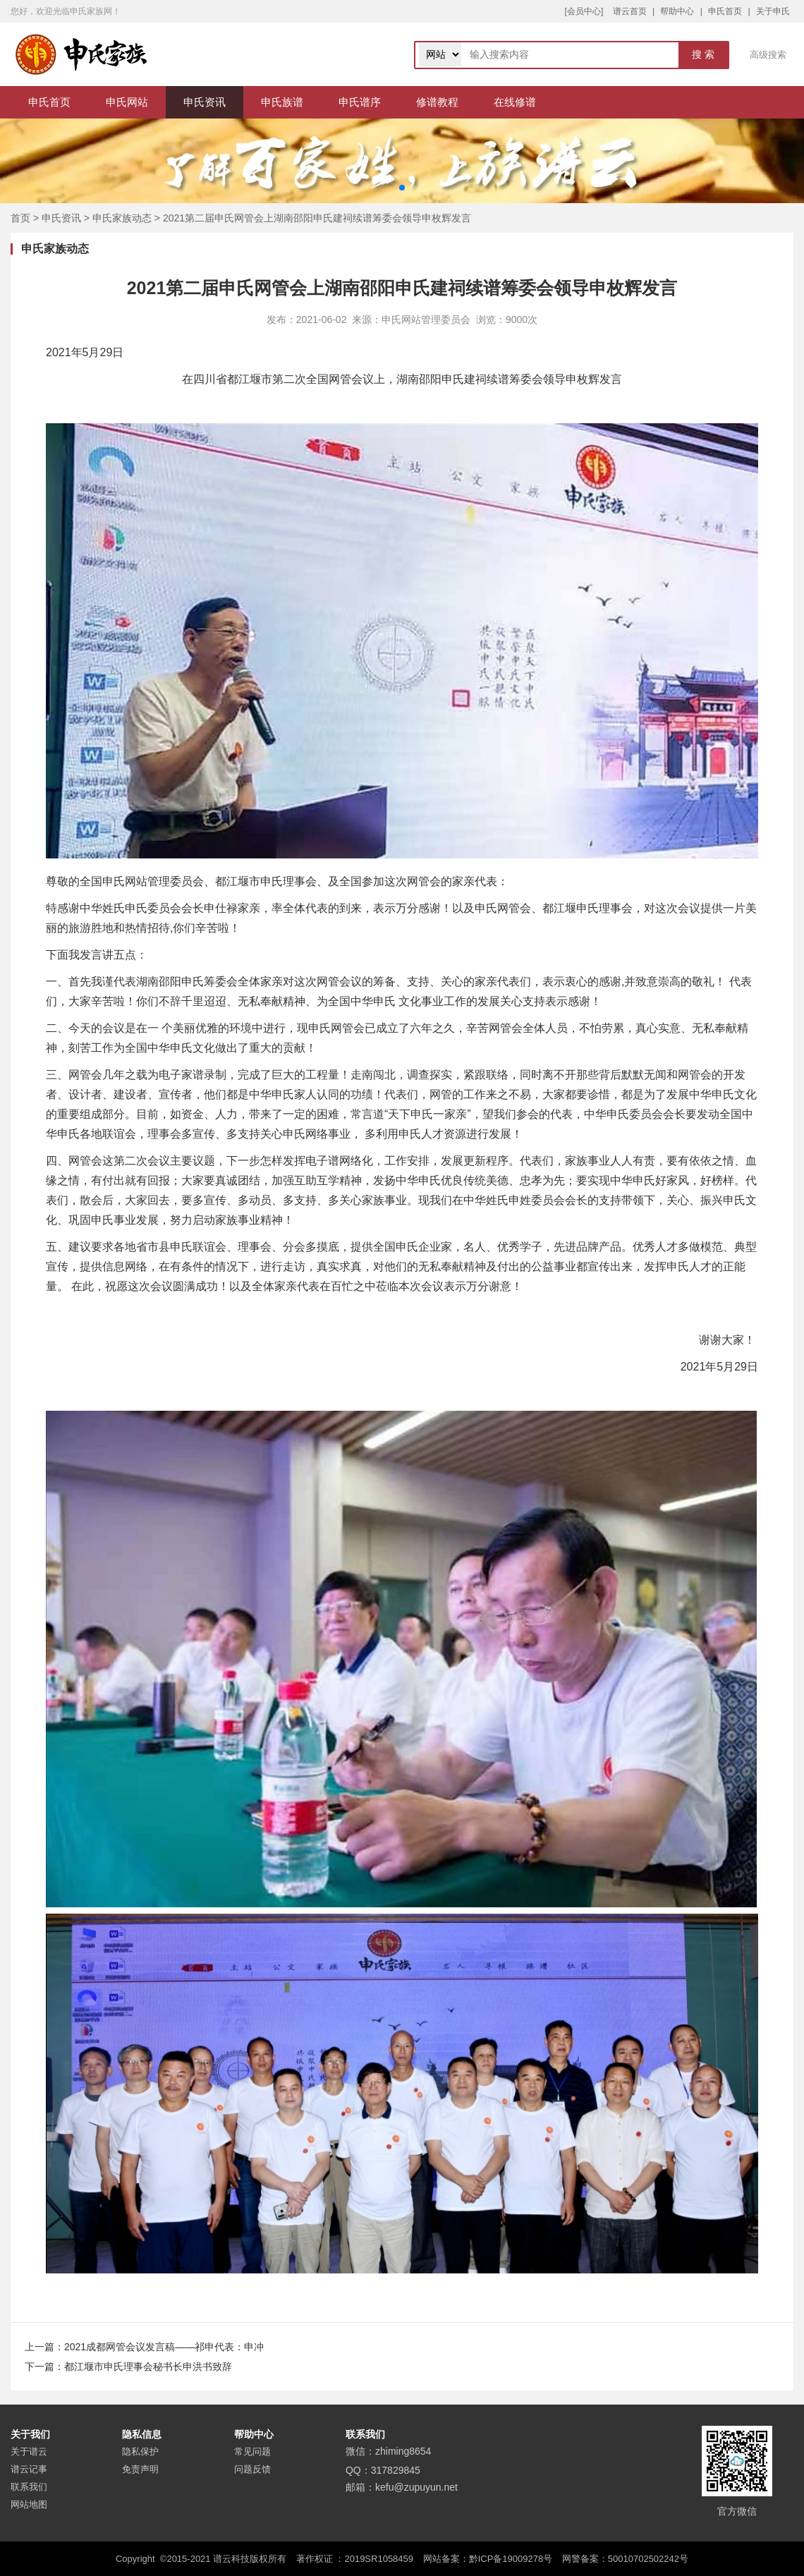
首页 (20, 218)
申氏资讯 (204, 102)
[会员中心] (584, 11)
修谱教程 (437, 102)
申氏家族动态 (122, 218)
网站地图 (29, 2504)
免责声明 (140, 2469)
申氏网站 (127, 102)
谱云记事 (29, 2469)
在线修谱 (515, 102)
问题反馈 (252, 2469)
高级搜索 (768, 54)
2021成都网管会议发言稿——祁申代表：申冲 (164, 2346)
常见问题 (252, 2451)
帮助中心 (677, 11)
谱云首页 (630, 11)
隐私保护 (140, 2451)
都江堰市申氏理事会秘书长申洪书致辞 (148, 2366)
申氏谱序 (360, 102)
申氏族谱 (282, 102)
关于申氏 (773, 11)
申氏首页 (725, 11)
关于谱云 (29, 2451)
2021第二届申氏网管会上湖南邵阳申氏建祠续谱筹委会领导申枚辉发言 (317, 218)
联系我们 (29, 2486)
